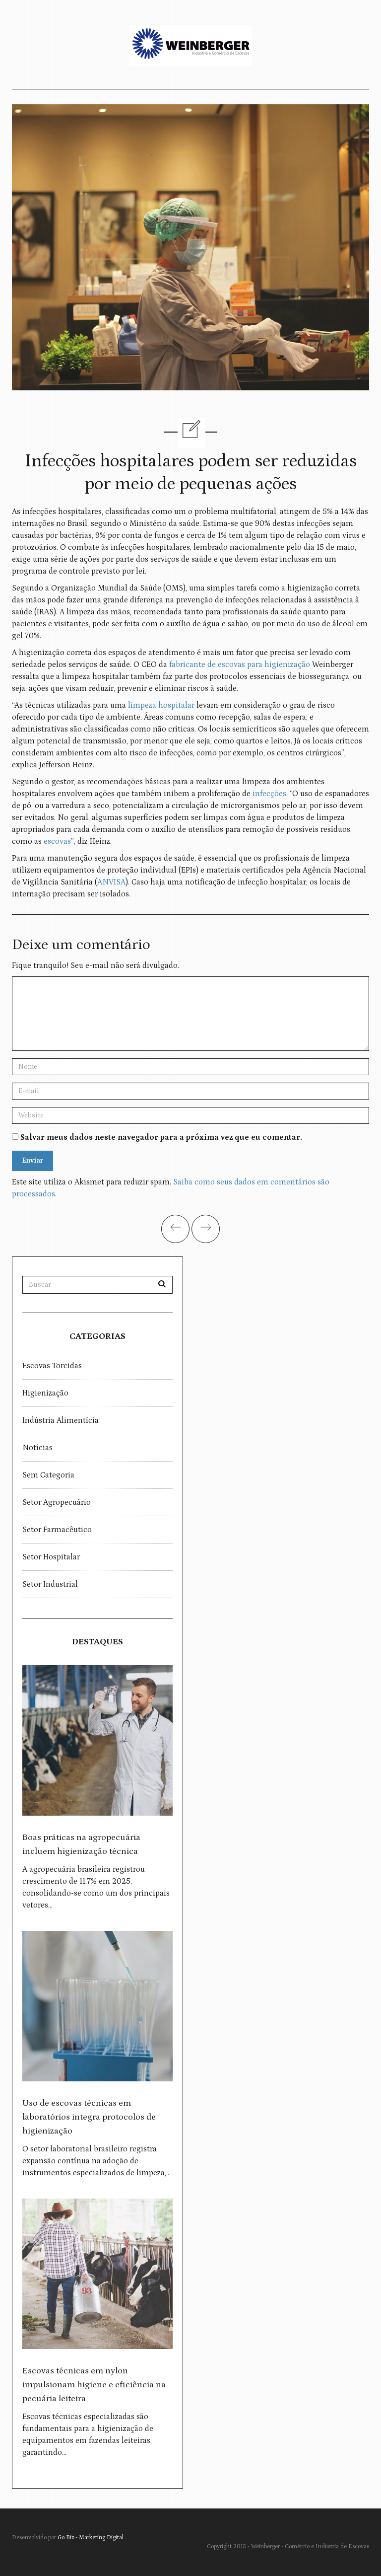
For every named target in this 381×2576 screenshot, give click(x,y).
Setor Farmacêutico (57, 1529)
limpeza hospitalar (160, 705)
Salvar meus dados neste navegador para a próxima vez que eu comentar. (161, 1137)
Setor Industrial (50, 1584)
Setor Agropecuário (56, 1502)
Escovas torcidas (52, 1365)
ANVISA (111, 882)
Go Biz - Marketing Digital (91, 2537)
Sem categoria (48, 1475)
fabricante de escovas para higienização (239, 664)
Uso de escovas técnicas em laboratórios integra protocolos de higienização (89, 2117)
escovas (57, 841)
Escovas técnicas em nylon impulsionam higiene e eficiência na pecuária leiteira (94, 2385)
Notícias (37, 1447)
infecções (269, 793)
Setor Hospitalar (51, 1556)
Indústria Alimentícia (60, 1420)
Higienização (45, 1393)
